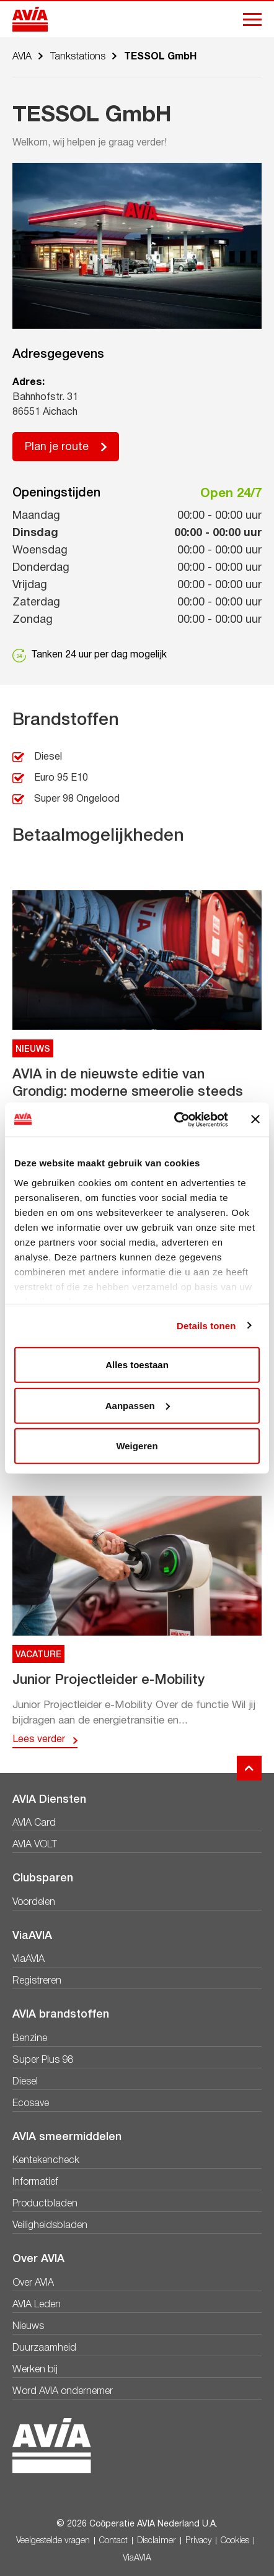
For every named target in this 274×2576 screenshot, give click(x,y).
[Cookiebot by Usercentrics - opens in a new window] (174, 1119)
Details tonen (206, 1325)
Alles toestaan (137, 1365)
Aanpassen (137, 1405)
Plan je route (57, 447)
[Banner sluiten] (255, 1119)
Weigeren (136, 1446)
